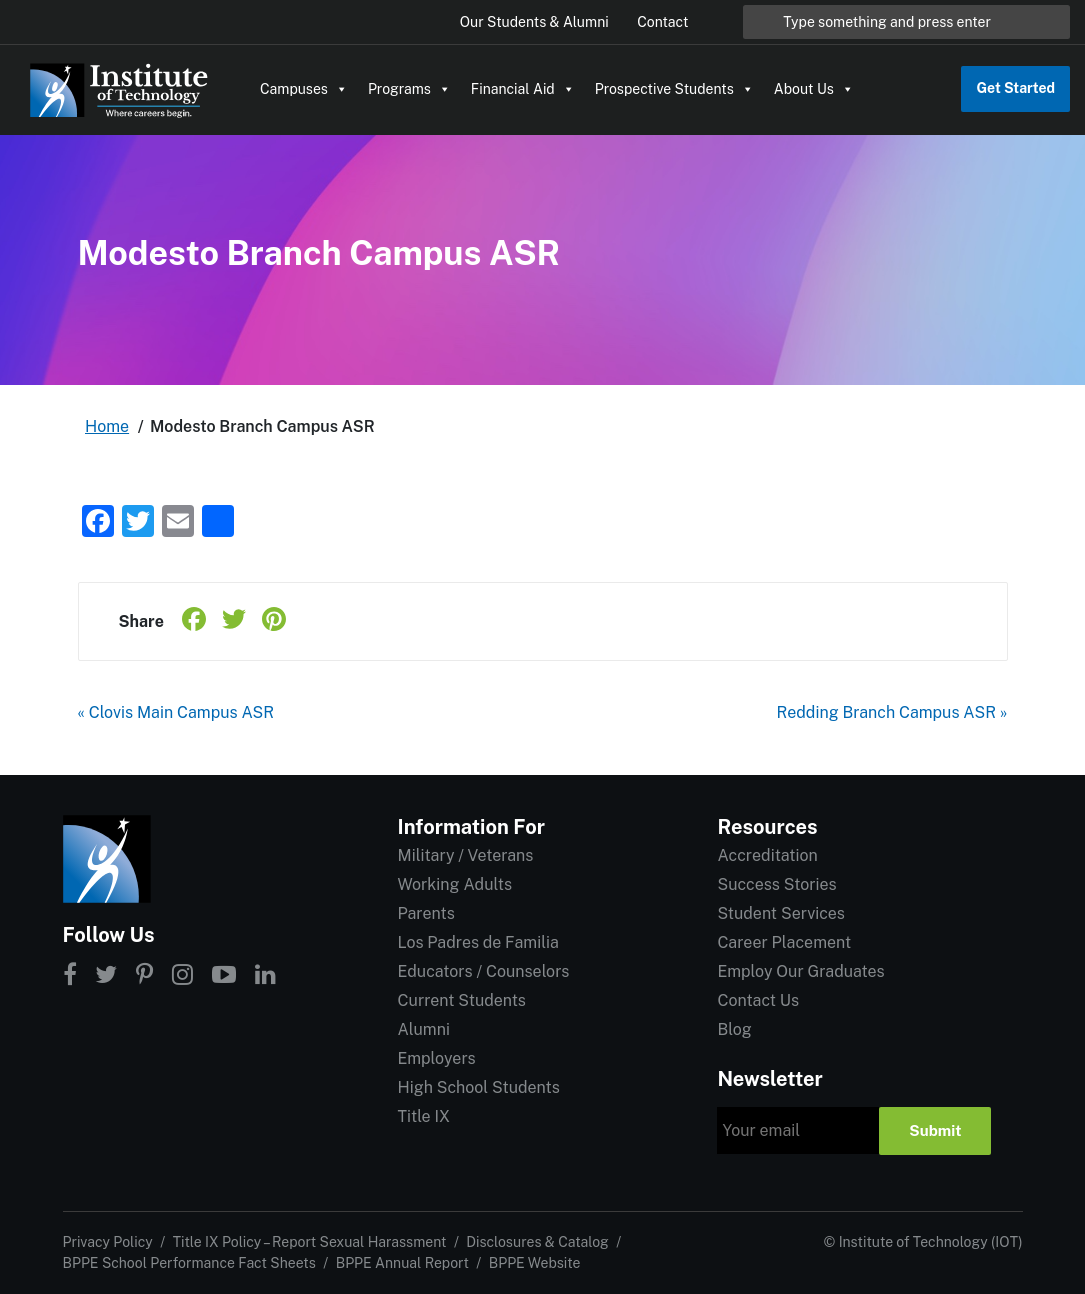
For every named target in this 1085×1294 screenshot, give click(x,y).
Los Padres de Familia (477, 942)
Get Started (1015, 88)
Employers (436, 1058)
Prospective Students (674, 89)
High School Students (478, 1087)
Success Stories (776, 884)
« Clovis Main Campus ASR (176, 712)
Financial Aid (523, 89)
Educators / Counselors (483, 971)
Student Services (780, 913)
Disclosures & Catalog (537, 1242)
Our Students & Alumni (534, 22)
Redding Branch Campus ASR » (892, 712)
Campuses (304, 89)
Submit (935, 1130)
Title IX (423, 1116)
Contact (662, 22)
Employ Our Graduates (800, 971)
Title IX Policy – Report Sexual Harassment (310, 1242)
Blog (734, 1029)
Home (107, 426)
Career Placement (784, 942)
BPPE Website (535, 1263)
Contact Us (758, 1000)
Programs (409, 89)
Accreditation (767, 855)
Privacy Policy (108, 1242)
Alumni (423, 1029)
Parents (425, 913)
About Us (814, 89)
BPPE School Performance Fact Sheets (189, 1263)
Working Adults (454, 884)
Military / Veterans (465, 855)
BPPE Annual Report (402, 1263)
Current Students (461, 1000)
